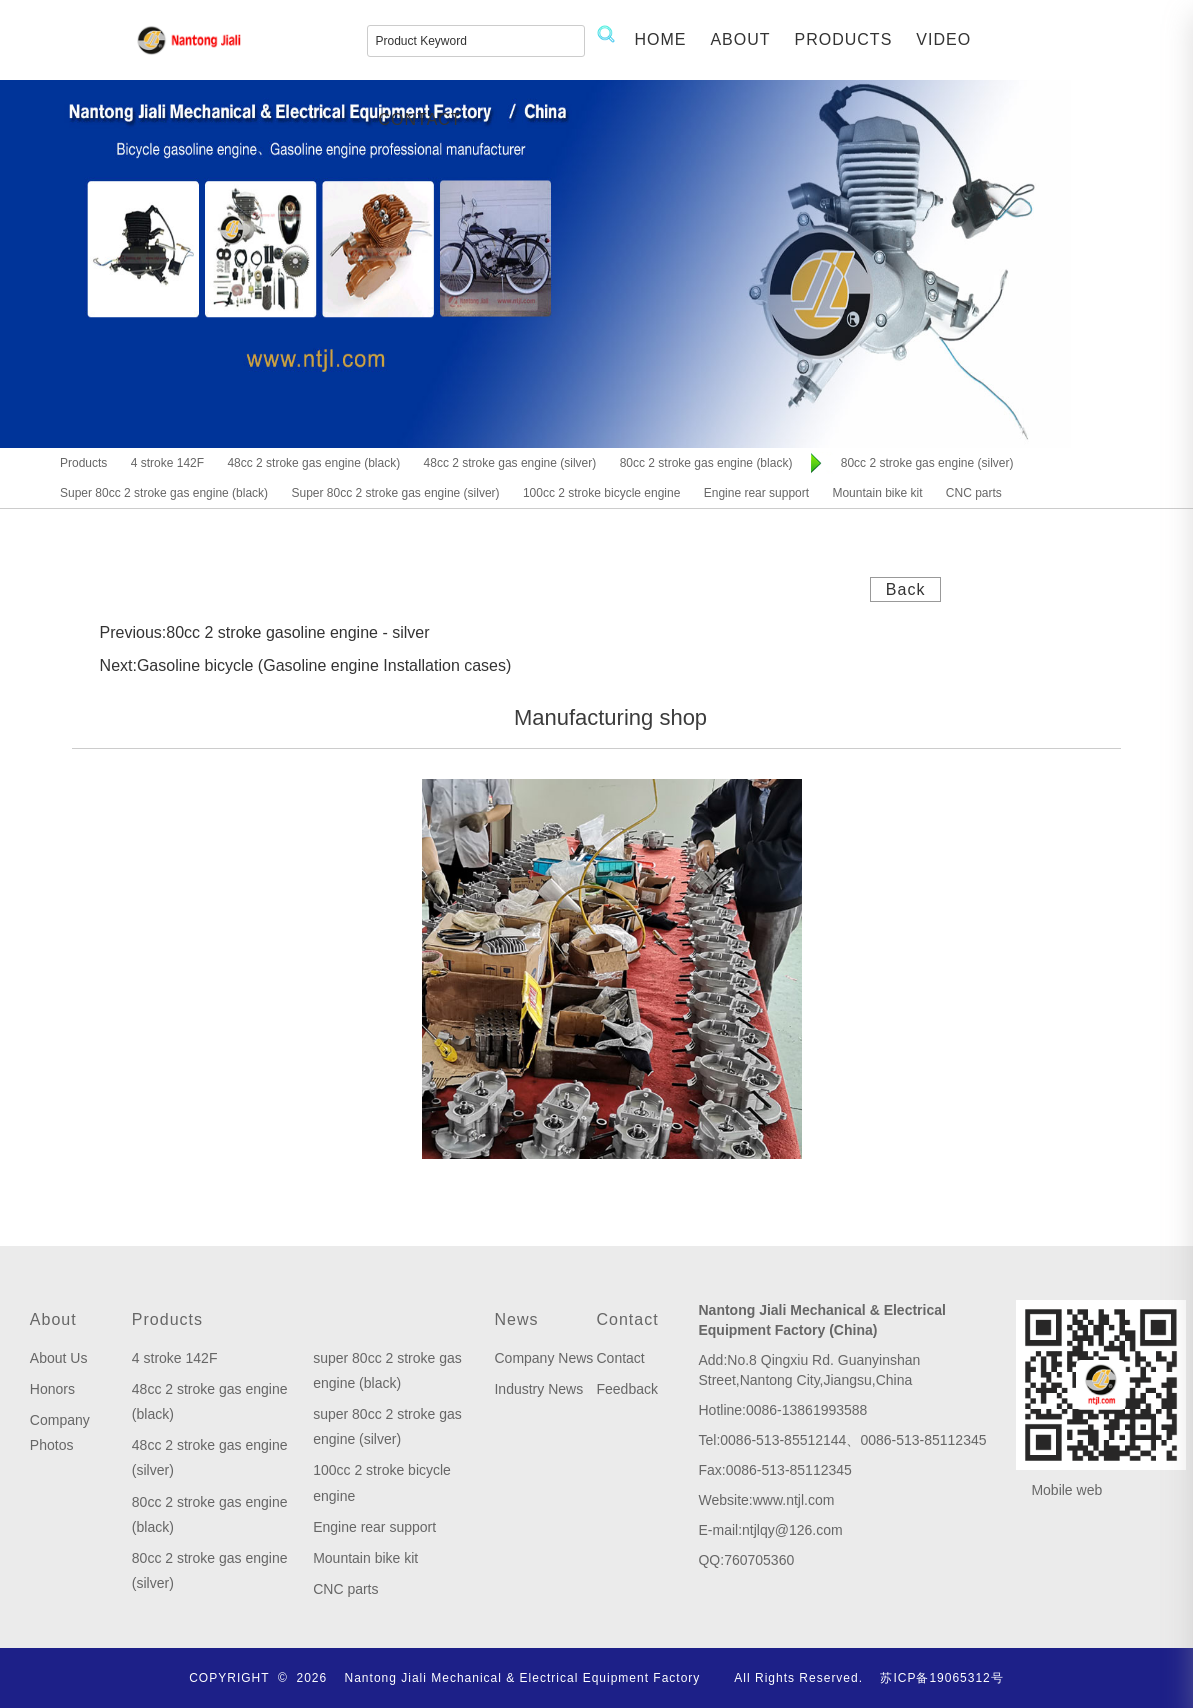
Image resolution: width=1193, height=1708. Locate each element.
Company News (543, 1358)
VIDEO (943, 39)
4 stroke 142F (175, 1358)
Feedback (626, 1389)
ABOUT (740, 39)
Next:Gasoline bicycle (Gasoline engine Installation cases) (306, 665)
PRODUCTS (844, 39)
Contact (627, 1319)
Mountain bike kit (365, 1558)
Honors (52, 1389)
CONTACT (420, 119)
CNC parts (345, 1589)
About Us (59, 1358)
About (53, 1319)
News (516, 1319)
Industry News (538, 1389)
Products (167, 1319)
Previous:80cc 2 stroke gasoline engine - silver (265, 632)
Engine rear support (374, 1527)
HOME (660, 39)
